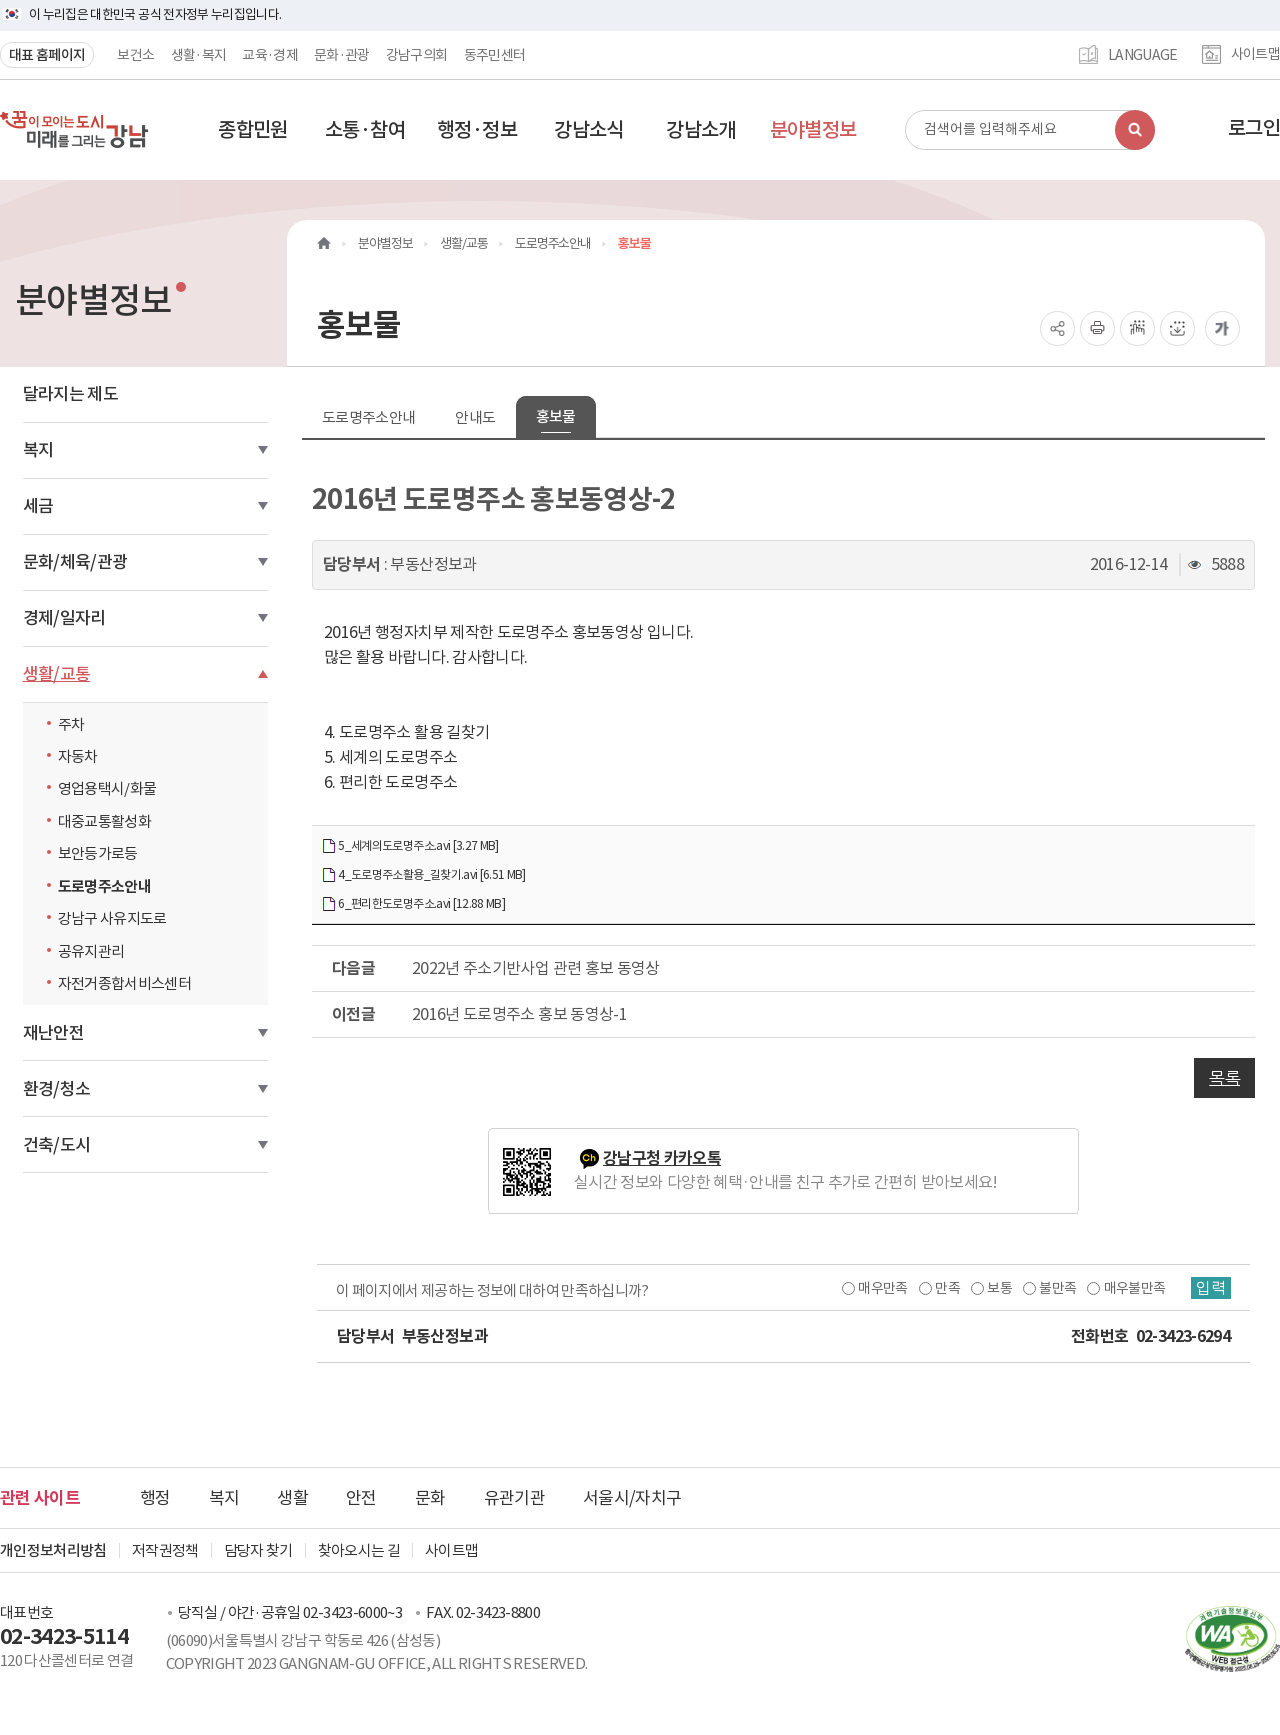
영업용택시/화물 (107, 788)
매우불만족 (1135, 1288)
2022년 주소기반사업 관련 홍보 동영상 (536, 968)
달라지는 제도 (70, 394)
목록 (1224, 1078)
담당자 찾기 (258, 1550)
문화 (430, 1498)
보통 (999, 1288)
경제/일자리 (64, 618)
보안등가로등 (98, 853)
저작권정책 (165, 1550)
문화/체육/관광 (75, 562)
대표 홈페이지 (47, 55)
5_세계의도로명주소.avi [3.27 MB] (410, 846)
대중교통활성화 (104, 821)
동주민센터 (495, 55)
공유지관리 (91, 951)
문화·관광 (342, 55)
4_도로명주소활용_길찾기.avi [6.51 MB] (423, 875)
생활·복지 (199, 55)
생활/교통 (57, 674)
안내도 (475, 417)
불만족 (1057, 1288)
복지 (38, 450)
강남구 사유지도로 (112, 918)
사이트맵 (1255, 55)
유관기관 (514, 1498)
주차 (71, 724)
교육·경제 (270, 55)
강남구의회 (417, 55)
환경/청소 (57, 1089)
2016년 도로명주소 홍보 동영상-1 (519, 1014)
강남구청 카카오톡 (662, 1158)
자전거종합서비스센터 (125, 983)
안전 (361, 1498)
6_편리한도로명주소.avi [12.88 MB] (413, 904)
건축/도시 (57, 1145)
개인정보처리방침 (53, 1550)
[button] (253, 130)
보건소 (135, 55)
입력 (1211, 1288)
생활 (292, 1498)
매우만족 (882, 1288)
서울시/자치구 (632, 1498)
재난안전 (53, 1033)
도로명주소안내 (104, 886)
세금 (38, 506)
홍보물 (556, 416)
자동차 (78, 756)
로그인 (1254, 128)
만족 (947, 1288)
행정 (155, 1498)
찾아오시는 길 (359, 1550)
